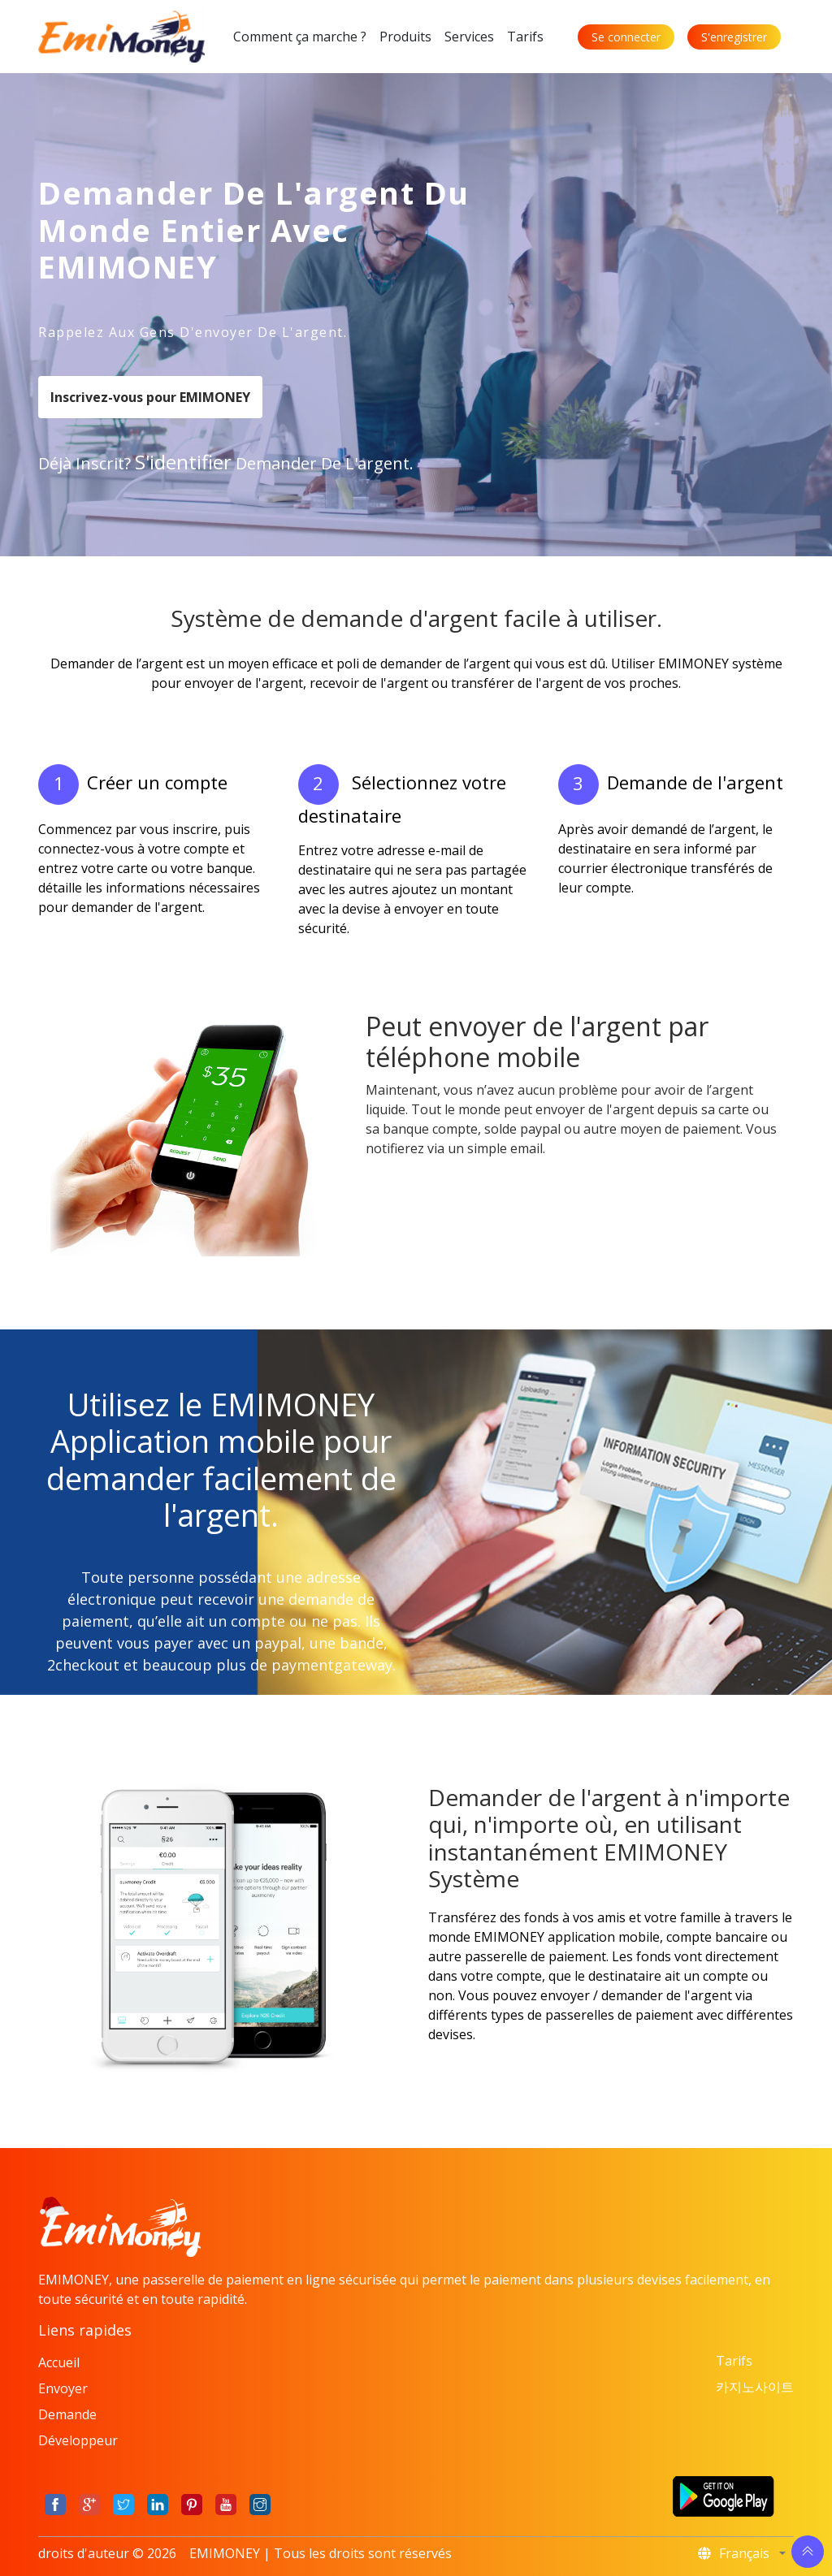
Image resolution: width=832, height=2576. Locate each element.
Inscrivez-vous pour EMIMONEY (150, 397)
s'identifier (183, 461)
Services (469, 36)
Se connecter (626, 37)
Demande (67, 2414)
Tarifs (525, 36)
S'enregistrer (734, 37)
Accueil (59, 2362)
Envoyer (63, 2388)
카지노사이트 (755, 2387)
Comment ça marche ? (299, 36)
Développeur (78, 2440)
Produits (405, 36)
